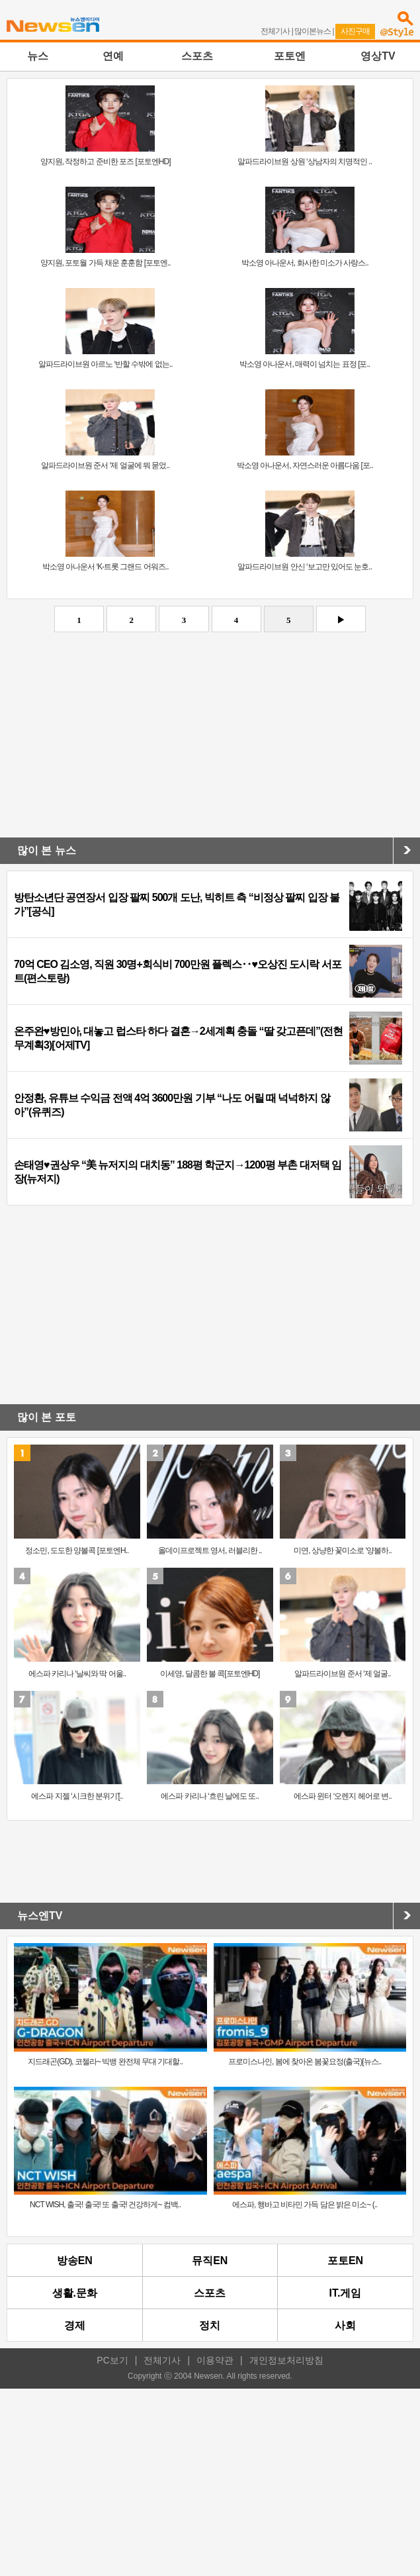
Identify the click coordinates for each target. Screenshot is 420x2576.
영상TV (377, 56)
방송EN (75, 2260)
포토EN (345, 2260)
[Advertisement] (210, 738)
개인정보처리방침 (286, 2360)
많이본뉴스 (312, 31)
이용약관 (214, 2360)
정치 (209, 2325)
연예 (113, 56)
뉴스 (37, 56)
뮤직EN (210, 2260)
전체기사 (275, 31)
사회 (345, 2325)
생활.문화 (74, 2293)
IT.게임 (345, 2293)
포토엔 (290, 56)
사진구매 (355, 31)
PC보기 (112, 2360)
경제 (74, 2325)
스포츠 (197, 56)
